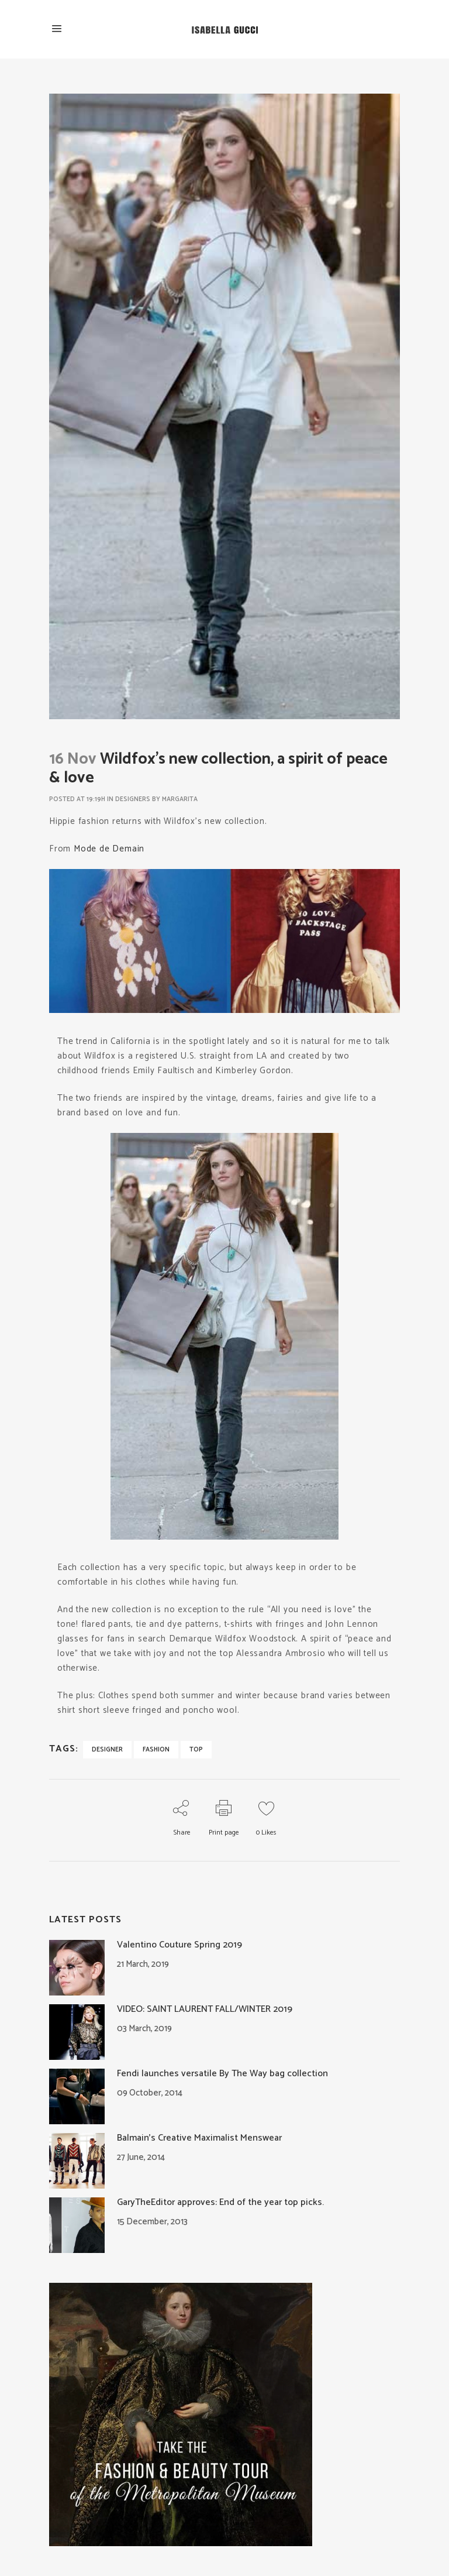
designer (107, 1749)
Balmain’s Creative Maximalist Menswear (199, 2138)
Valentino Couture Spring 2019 (179, 1945)
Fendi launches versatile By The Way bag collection (222, 2074)
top (196, 1749)
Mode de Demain (109, 849)
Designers (132, 799)
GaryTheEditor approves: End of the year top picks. (220, 2202)
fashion (156, 1749)
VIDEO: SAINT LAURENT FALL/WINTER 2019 (204, 2009)
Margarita (180, 799)
